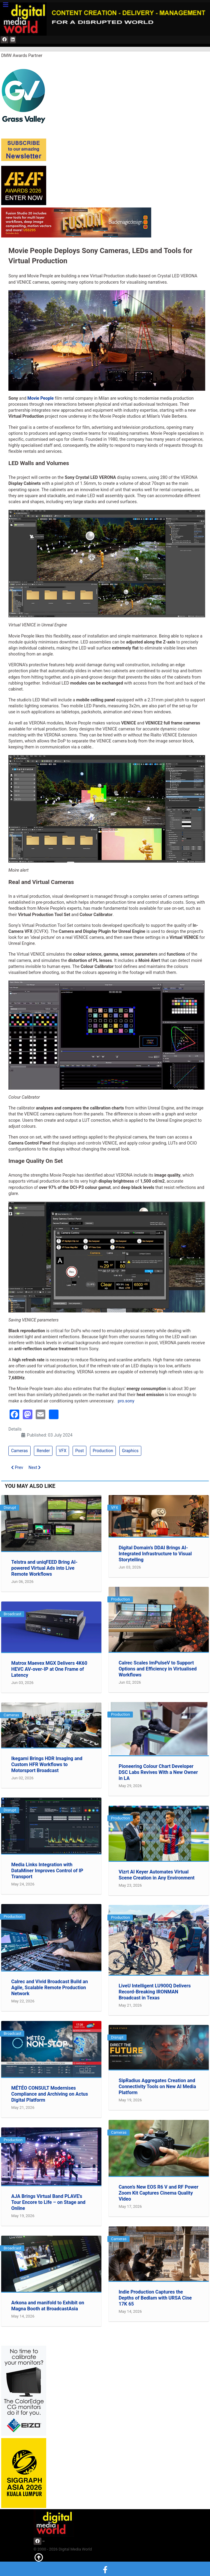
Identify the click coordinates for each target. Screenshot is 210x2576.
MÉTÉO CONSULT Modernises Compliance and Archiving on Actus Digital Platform (49, 2094)
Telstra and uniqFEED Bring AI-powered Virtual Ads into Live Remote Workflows (44, 1568)
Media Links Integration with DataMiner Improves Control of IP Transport (47, 1870)
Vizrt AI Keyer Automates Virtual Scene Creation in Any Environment (156, 1875)
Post (79, 1450)
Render (43, 1450)
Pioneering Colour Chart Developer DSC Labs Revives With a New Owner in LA (158, 1772)
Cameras (19, 1450)
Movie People (40, 398)
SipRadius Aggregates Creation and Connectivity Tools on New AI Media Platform (157, 2086)
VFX (62, 1450)
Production (103, 1450)
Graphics (130, 1450)
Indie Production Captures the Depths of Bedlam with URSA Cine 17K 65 (155, 2298)
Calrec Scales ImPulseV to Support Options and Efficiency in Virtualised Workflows (157, 1669)
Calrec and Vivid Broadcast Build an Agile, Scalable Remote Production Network (49, 1987)
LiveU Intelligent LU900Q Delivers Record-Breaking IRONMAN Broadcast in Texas (154, 1992)
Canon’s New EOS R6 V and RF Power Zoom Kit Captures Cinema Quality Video (158, 2193)
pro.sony (126, 1401)
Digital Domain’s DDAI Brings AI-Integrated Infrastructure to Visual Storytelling (155, 1554)
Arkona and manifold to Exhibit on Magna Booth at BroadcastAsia (47, 2306)
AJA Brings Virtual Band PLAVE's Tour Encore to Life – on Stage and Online (48, 2202)
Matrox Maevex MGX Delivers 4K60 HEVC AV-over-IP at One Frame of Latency (49, 1669)
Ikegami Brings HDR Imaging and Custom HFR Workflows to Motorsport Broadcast (46, 1764)
